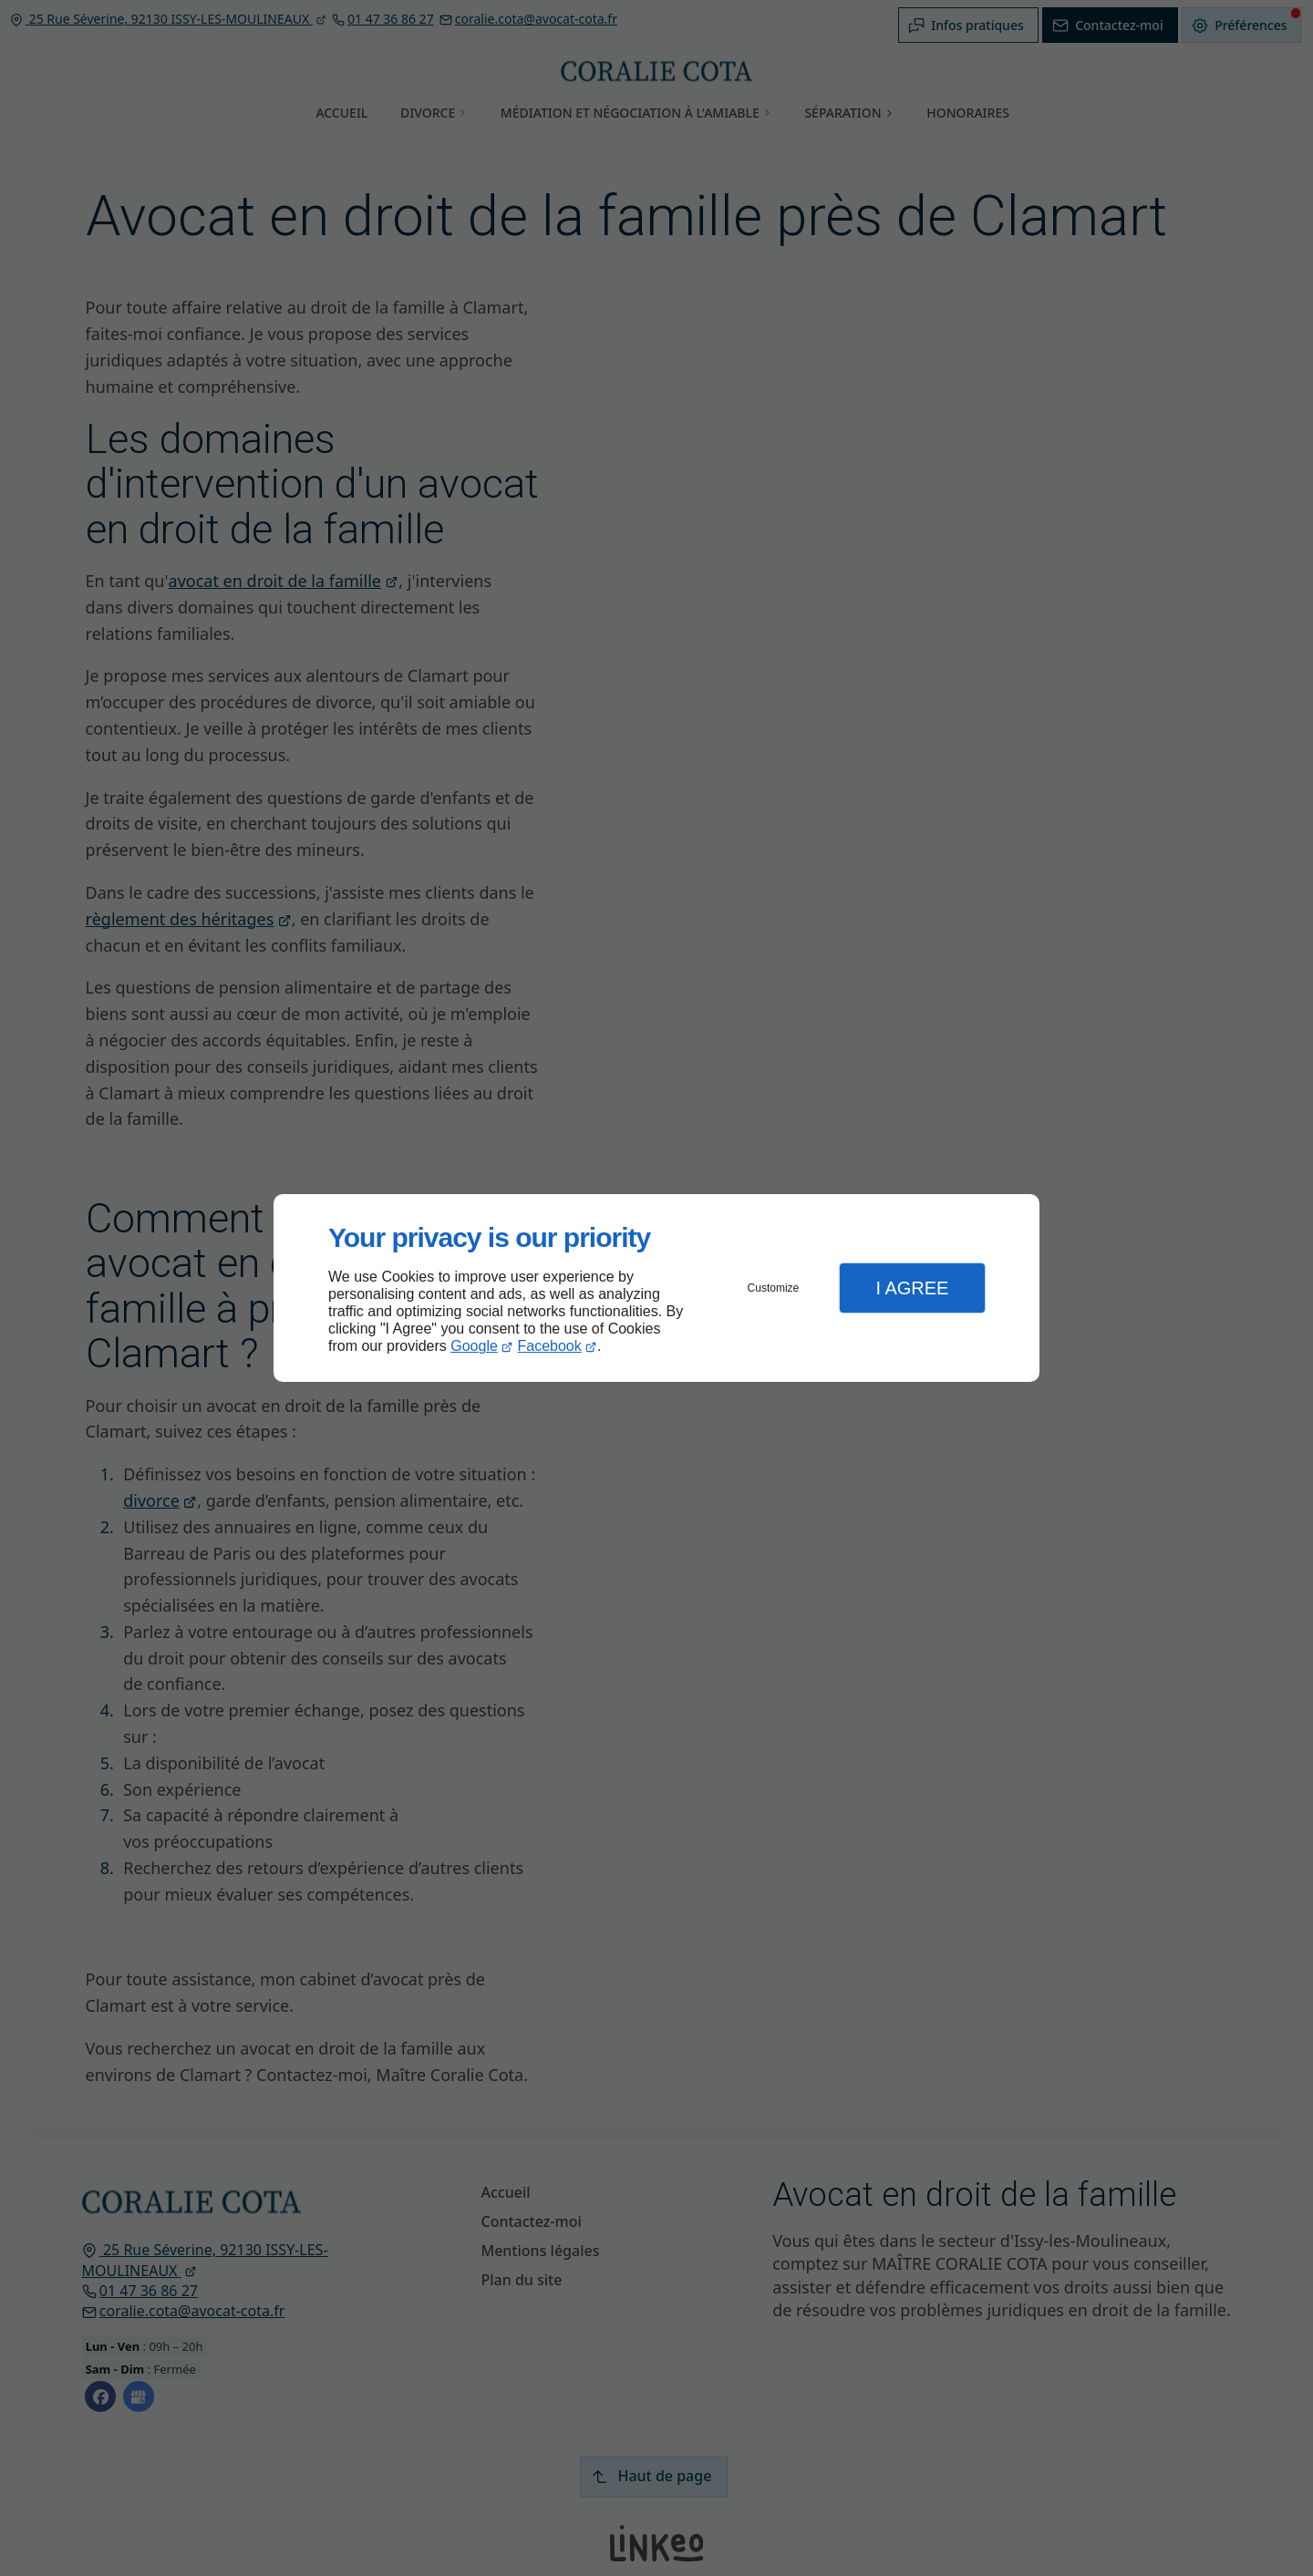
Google (474, 1346)
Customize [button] (774, 1288)
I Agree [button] (911, 1288)
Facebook (550, 1346)
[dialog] (656, 1288)
